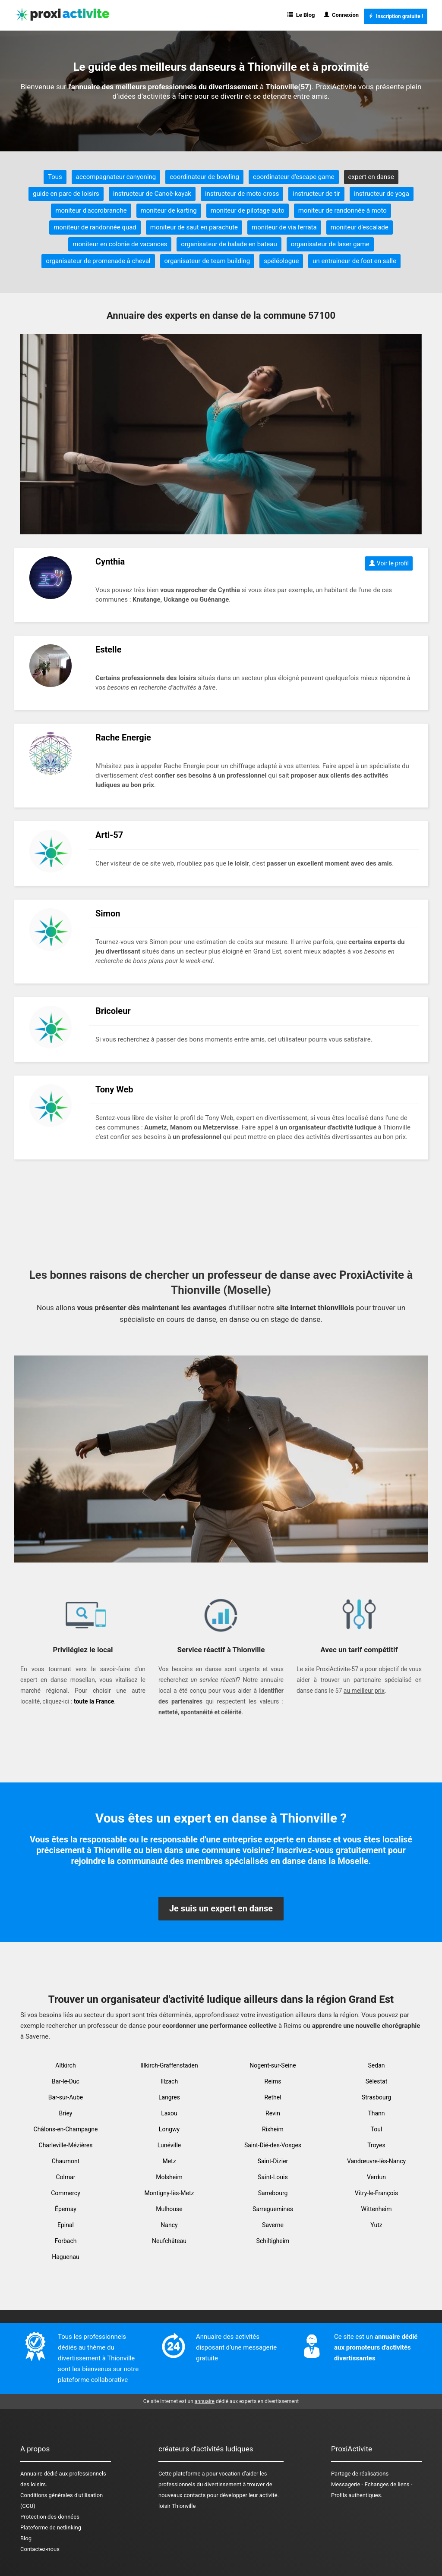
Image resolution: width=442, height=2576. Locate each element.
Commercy (65, 2193)
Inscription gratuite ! (395, 16)
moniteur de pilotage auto (247, 210)
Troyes (376, 2145)
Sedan (376, 2065)
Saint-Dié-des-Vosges (272, 2145)
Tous (55, 177)
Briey (66, 2113)
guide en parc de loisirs (66, 194)
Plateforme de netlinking (50, 2527)
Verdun (376, 2177)
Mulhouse (169, 2209)
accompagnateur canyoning (116, 177)
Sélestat (377, 2081)
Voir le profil (389, 563)
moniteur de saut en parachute (194, 227)
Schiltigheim (273, 2240)
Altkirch (65, 2065)
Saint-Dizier (273, 2161)
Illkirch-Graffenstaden (169, 2065)
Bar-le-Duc (65, 2081)
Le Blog (301, 15)
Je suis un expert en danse (221, 1908)
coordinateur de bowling (204, 177)
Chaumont (66, 2161)
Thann (376, 2113)
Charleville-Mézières (66, 2145)
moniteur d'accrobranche (90, 210)
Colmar (65, 2177)
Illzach (169, 2081)
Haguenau (65, 2256)
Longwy (169, 2129)
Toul (376, 2129)
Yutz (376, 2224)
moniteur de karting (169, 210)
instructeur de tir (316, 194)
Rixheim (273, 2129)
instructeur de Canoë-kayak (152, 194)
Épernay (65, 2209)
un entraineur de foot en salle (354, 261)
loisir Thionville (177, 2506)
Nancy (169, 2224)
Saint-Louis (272, 2177)
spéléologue (281, 261)
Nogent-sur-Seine (272, 2065)
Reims (273, 2081)
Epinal (65, 2224)
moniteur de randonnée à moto (342, 210)
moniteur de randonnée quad (95, 227)
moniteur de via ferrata (284, 227)
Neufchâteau (169, 2240)
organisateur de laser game (330, 244)
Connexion (341, 15)
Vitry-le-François (376, 2193)
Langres (169, 2097)
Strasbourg (376, 2097)
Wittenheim (376, 2209)
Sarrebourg (273, 2193)
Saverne (273, 2224)
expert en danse (371, 177)
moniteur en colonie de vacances (120, 244)
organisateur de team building (207, 261)
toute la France (94, 1701)
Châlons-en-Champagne (66, 2129)
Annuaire (31, 2473)
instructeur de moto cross (242, 194)
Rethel (272, 2097)
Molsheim (169, 2177)
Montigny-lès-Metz (169, 2193)
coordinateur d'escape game (294, 177)
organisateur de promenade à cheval (98, 261)
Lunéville (169, 2145)
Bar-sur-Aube (65, 2097)
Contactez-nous (40, 2549)
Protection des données (49, 2516)
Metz (169, 2161)
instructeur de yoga (381, 194)
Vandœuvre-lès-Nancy (376, 2161)
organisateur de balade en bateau (229, 244)
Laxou (169, 2113)
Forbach (66, 2240)
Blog (26, 2538)
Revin (272, 2113)
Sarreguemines (273, 2209)
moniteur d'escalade (359, 227)
